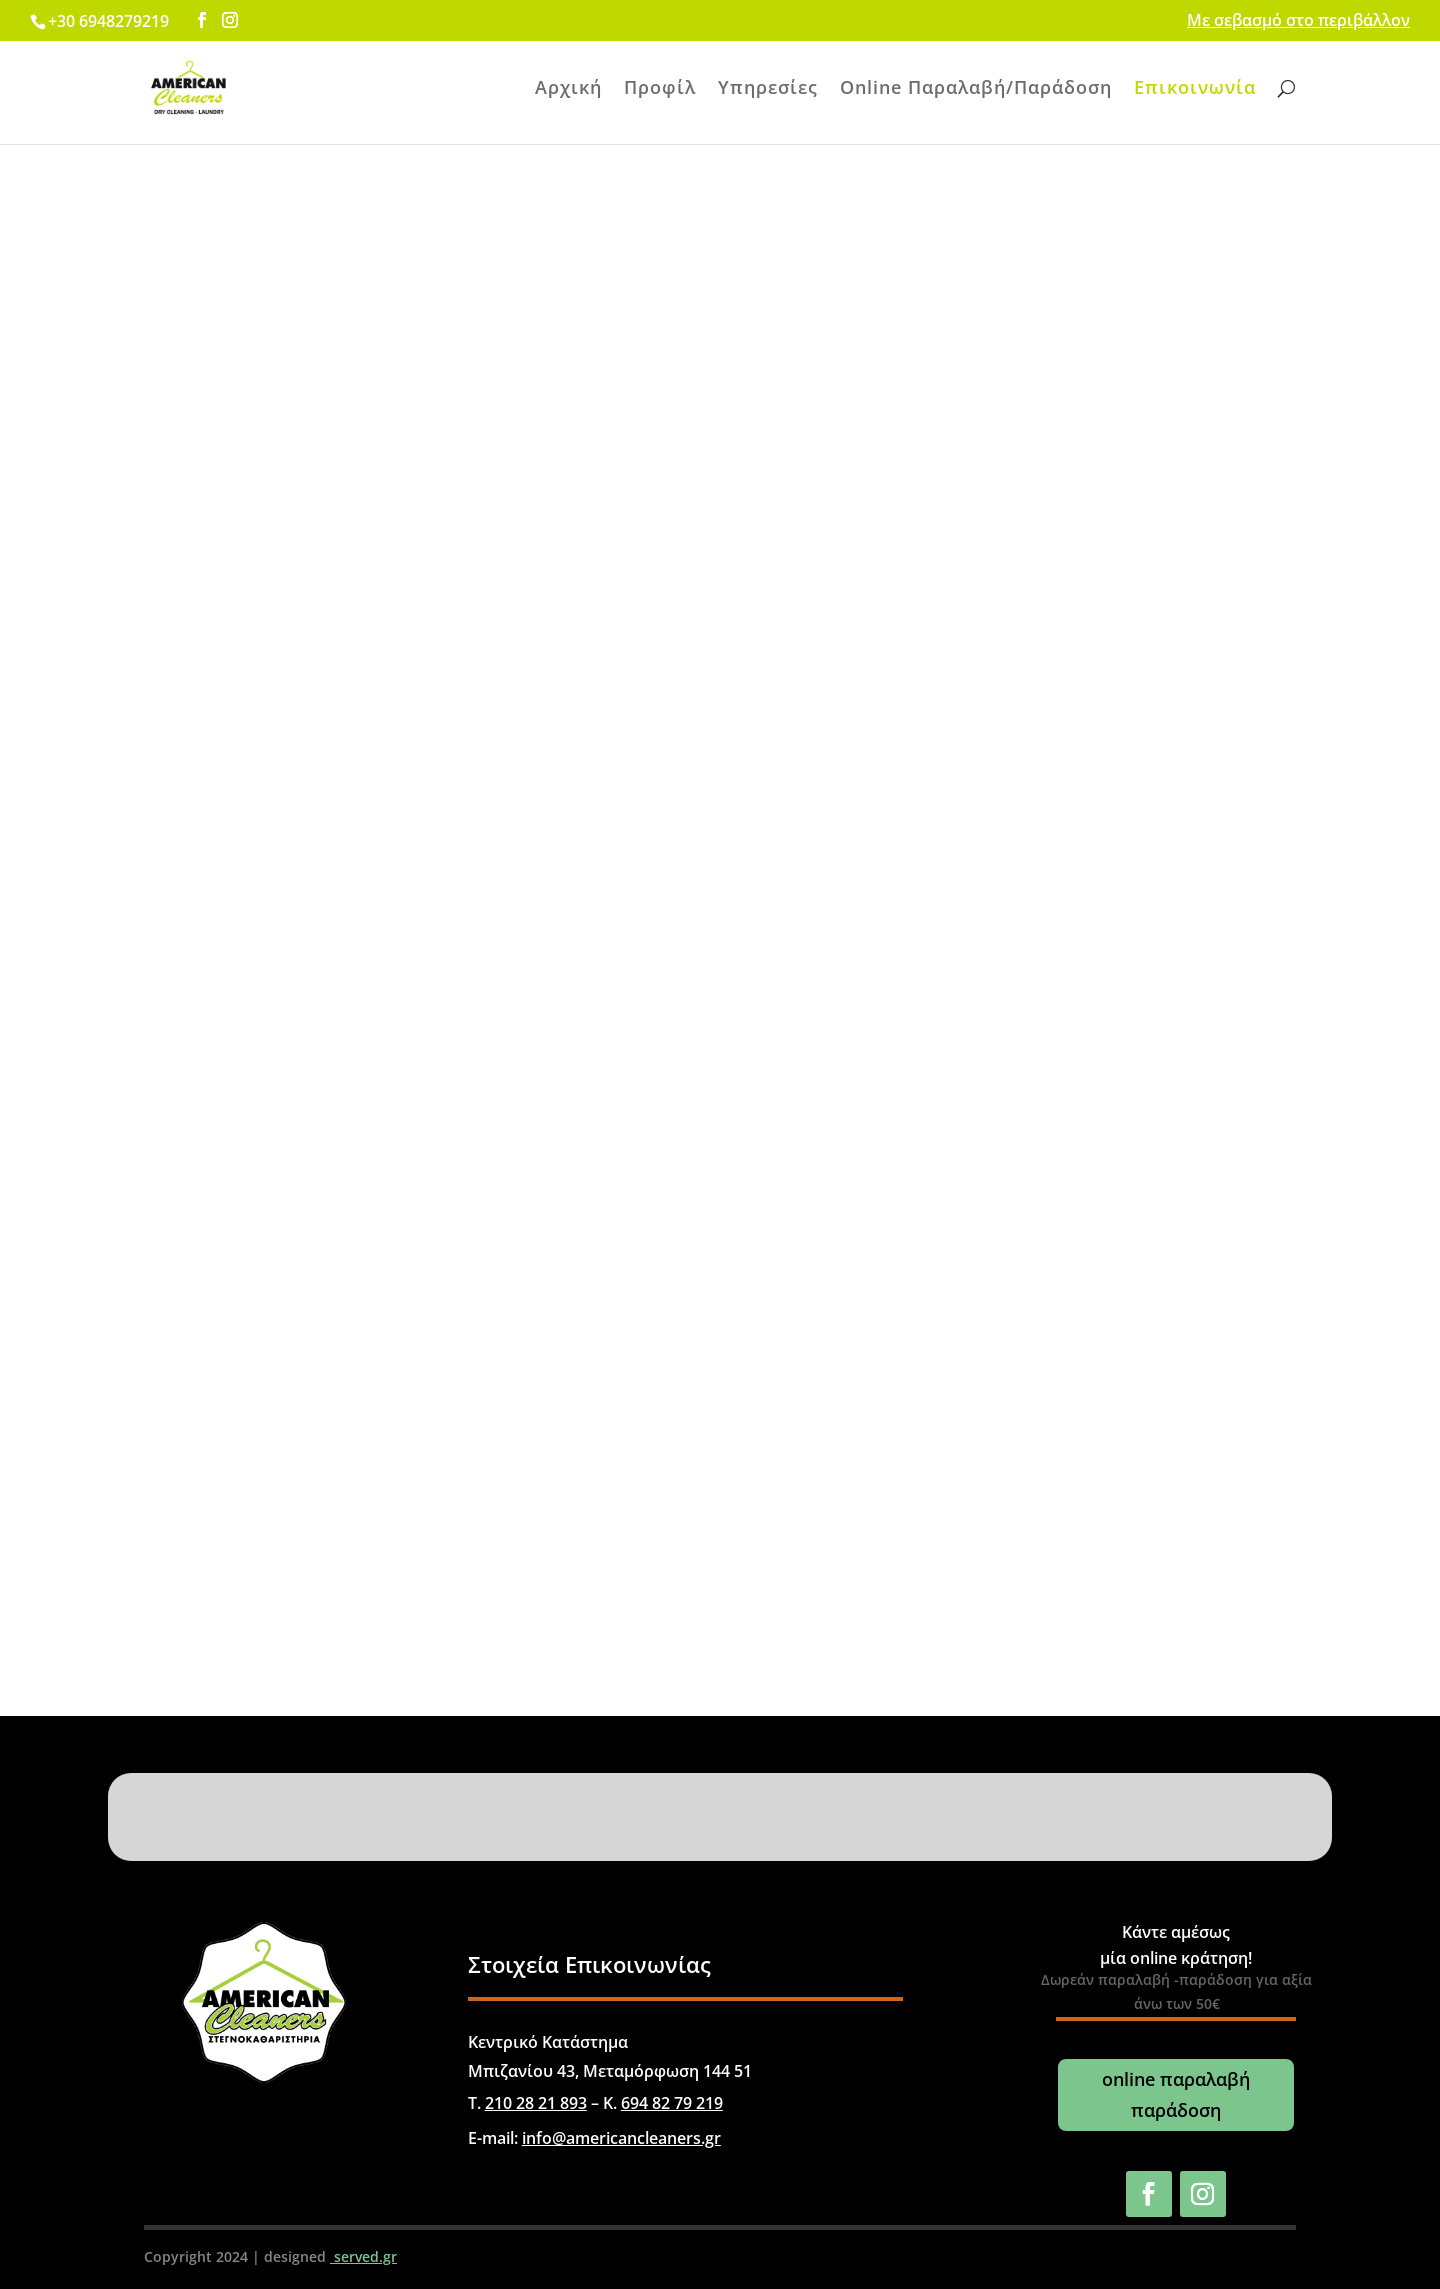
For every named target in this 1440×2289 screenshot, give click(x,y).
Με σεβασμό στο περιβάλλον (1298, 21)
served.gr (363, 2256)
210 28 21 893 (536, 2103)
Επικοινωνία (1195, 89)
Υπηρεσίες (768, 89)
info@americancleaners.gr (621, 2138)
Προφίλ (660, 89)
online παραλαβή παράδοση (1176, 2094)
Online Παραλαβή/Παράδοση (976, 89)
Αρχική (568, 89)
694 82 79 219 (672, 2103)
